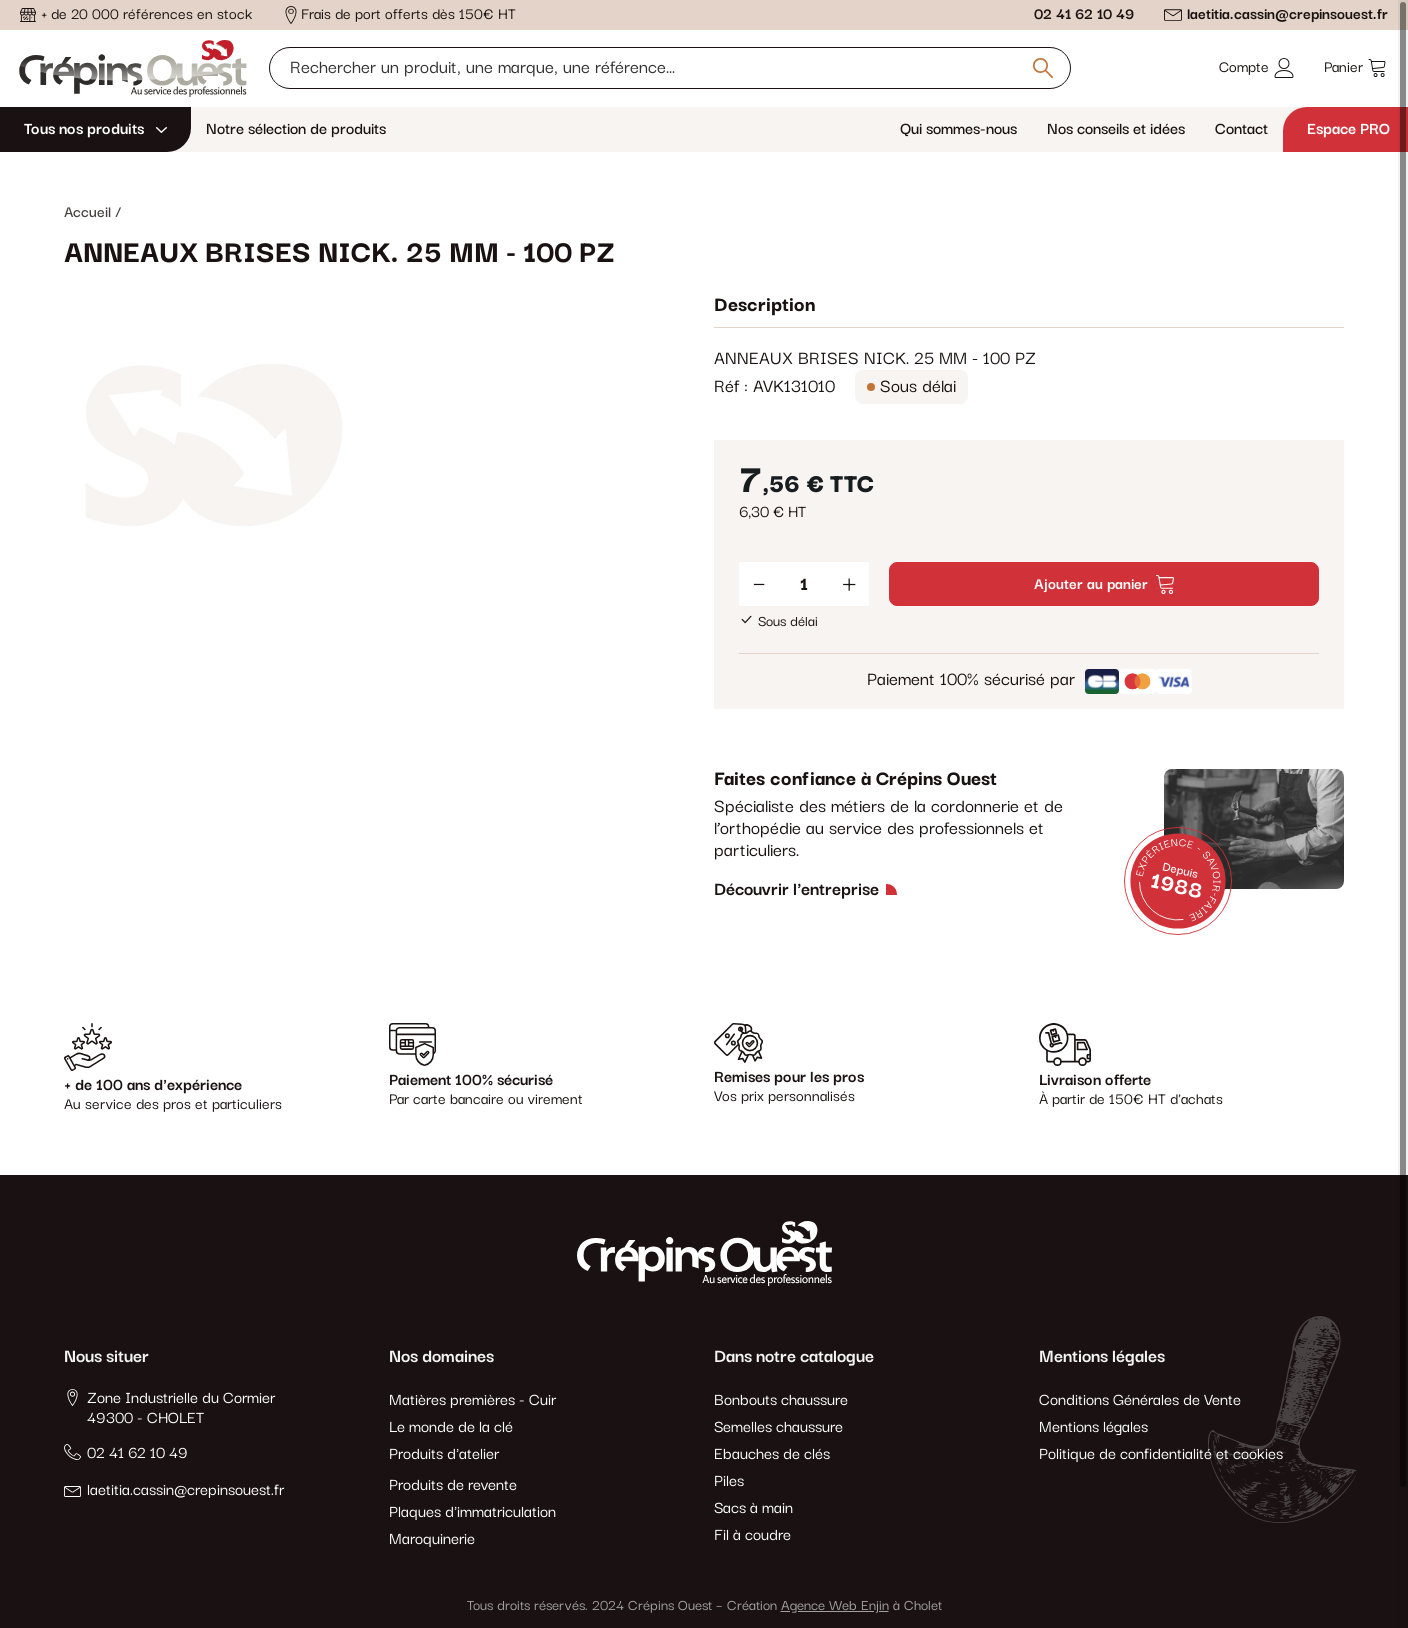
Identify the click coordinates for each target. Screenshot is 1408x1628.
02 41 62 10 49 (1084, 14)
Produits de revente (453, 1485)
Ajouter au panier (1104, 584)
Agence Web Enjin (835, 1606)
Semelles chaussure (778, 1427)
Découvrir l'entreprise (796, 890)
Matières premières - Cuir (472, 1400)
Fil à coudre (752, 1535)
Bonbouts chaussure (781, 1400)
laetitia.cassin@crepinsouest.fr (1287, 14)
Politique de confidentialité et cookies (1161, 1454)
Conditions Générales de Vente (1140, 1400)
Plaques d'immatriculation (472, 1512)
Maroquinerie (432, 1539)
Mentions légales (1093, 1427)
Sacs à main (753, 1508)
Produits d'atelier (444, 1454)
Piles (729, 1481)
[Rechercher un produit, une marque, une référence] (670, 68)
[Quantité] (804, 584)
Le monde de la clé (451, 1427)
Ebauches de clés (772, 1454)
